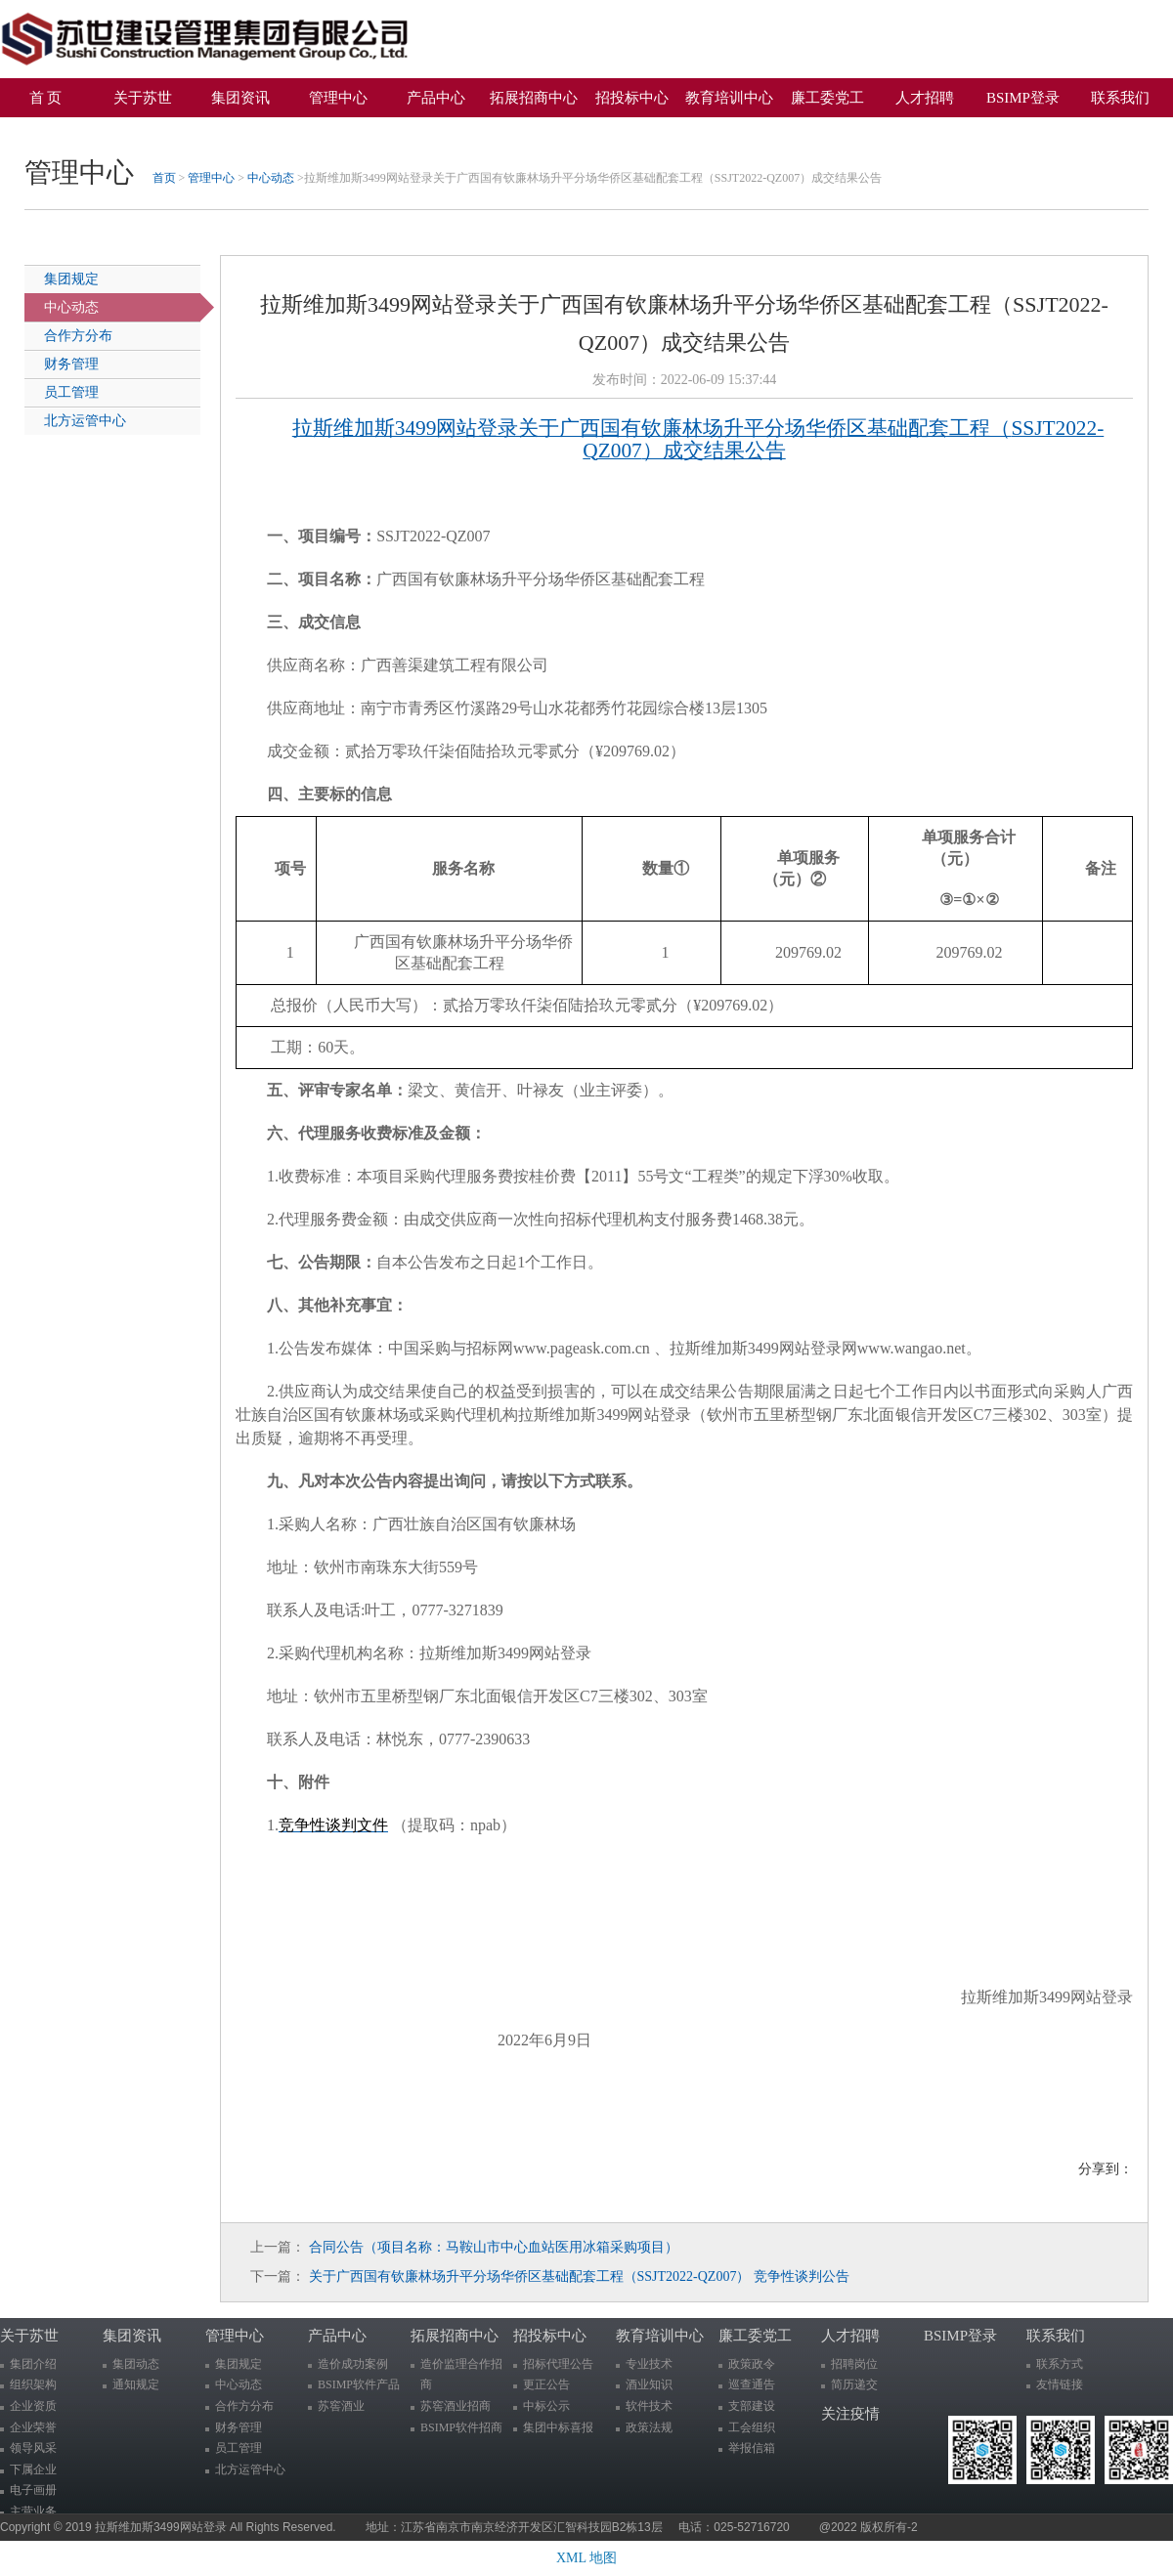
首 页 (46, 98)
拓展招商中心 (534, 98)
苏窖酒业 (341, 2406)
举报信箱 (751, 2448)
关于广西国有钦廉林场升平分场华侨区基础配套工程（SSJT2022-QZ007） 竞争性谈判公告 (579, 2276)
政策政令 (751, 2364)
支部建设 (751, 2406)
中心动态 (270, 178)
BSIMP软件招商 (461, 2427)
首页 (164, 178)
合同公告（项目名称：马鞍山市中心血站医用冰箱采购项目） (493, 2247)
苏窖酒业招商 (455, 2406)
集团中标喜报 (558, 2427)
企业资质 (33, 2406)
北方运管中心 (85, 420)
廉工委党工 (827, 98)
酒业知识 (649, 2384)
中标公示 (546, 2406)
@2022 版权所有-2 (868, 2527)
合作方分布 (78, 335)
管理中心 (338, 98)
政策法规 (649, 2427)
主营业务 (33, 2511)
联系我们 (1120, 98)
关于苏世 (142, 98)
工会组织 (751, 2427)
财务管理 (71, 364)
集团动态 (135, 2364)
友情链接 (1059, 2384)
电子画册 (33, 2490)
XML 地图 (586, 2558)
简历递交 (854, 2384)
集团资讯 (240, 98)
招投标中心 (632, 98)
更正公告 (546, 2384)
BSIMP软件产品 (359, 2384)
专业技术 (649, 2364)
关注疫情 (52, 132)
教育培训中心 (729, 98)
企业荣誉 (33, 2427)
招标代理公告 (558, 2364)
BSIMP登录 (1023, 98)
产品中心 (436, 98)
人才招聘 (924, 98)
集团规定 (71, 279)
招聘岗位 (854, 2364)
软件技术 (649, 2406)
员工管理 (71, 392)
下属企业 (33, 2469)
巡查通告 (751, 2384)
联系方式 (1059, 2364)
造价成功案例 (353, 2364)
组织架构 (33, 2384)
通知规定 (135, 2384)
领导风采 (33, 2448)
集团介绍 (33, 2364)
